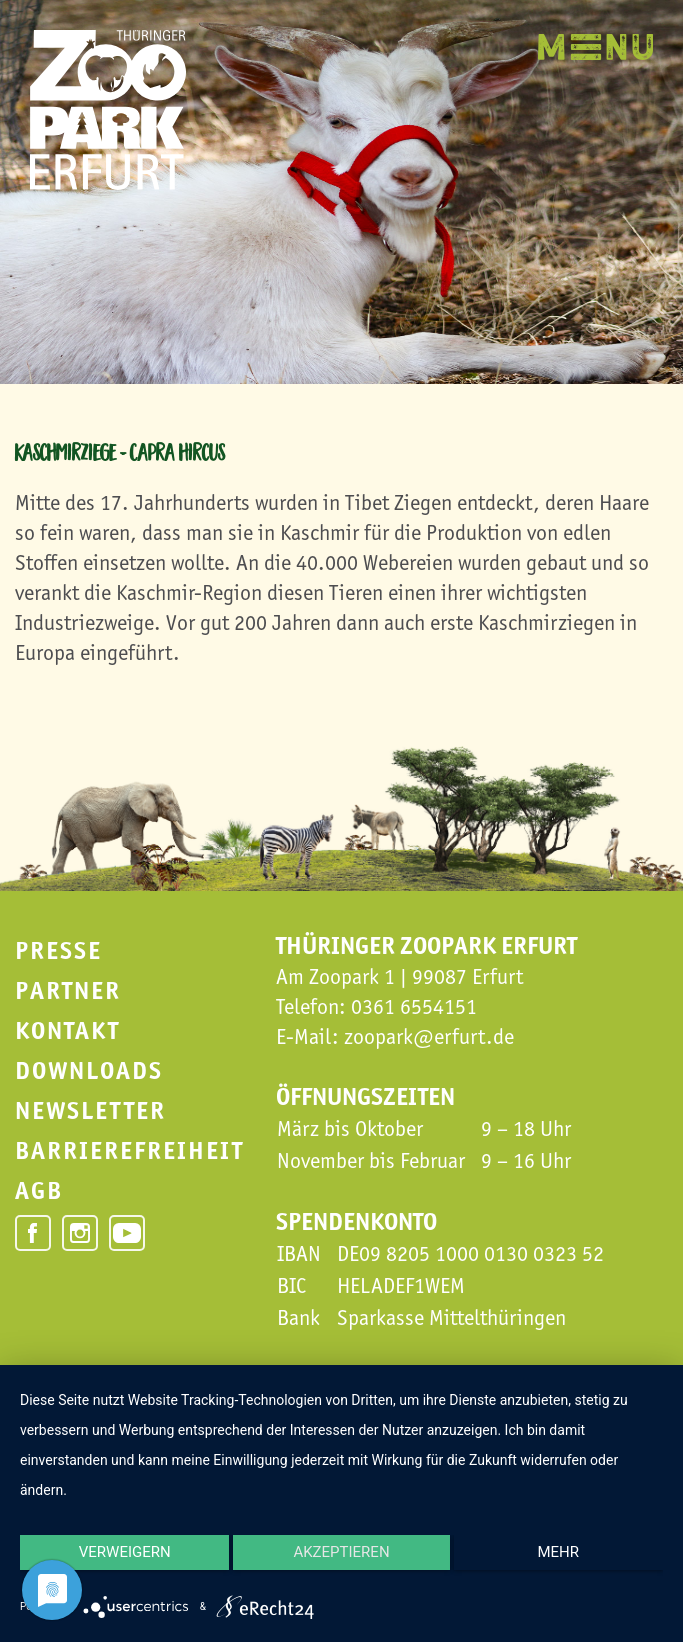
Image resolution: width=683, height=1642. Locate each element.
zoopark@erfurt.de (429, 1036)
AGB (39, 1190)
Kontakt (67, 1030)
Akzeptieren (341, 1567)
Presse (58, 950)
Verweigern (115, 1567)
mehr (568, 1567)
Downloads (89, 1070)
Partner (68, 990)
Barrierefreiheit (129, 1150)
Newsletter (90, 1110)
